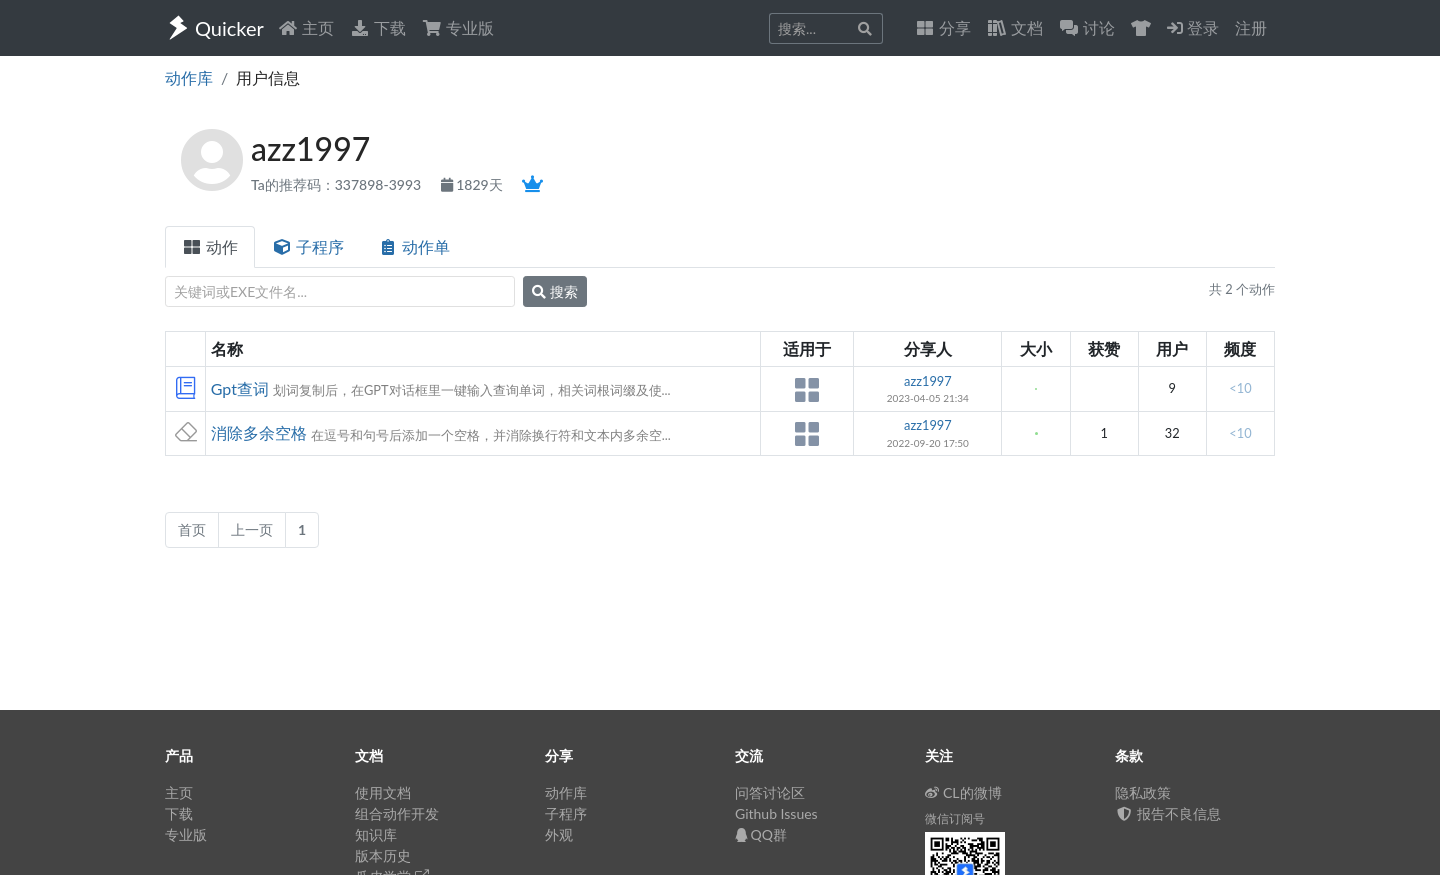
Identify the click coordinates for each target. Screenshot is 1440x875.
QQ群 (761, 834)
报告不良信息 (1168, 813)
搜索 (555, 291)
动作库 (189, 77)
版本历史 (383, 855)
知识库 (376, 834)
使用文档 (383, 792)
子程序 (308, 246)
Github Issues (776, 813)
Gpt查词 (240, 388)
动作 (210, 246)
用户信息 (268, 77)
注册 (1251, 27)
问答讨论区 (770, 792)
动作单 (414, 246)
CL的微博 (963, 792)
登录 (1193, 27)
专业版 (458, 27)
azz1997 (928, 381)
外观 (559, 834)
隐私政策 (1143, 792)
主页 (306, 27)
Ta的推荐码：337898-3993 (338, 184)
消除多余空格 (259, 432)
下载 (378, 27)
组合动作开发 (397, 813)
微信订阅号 (955, 818)
